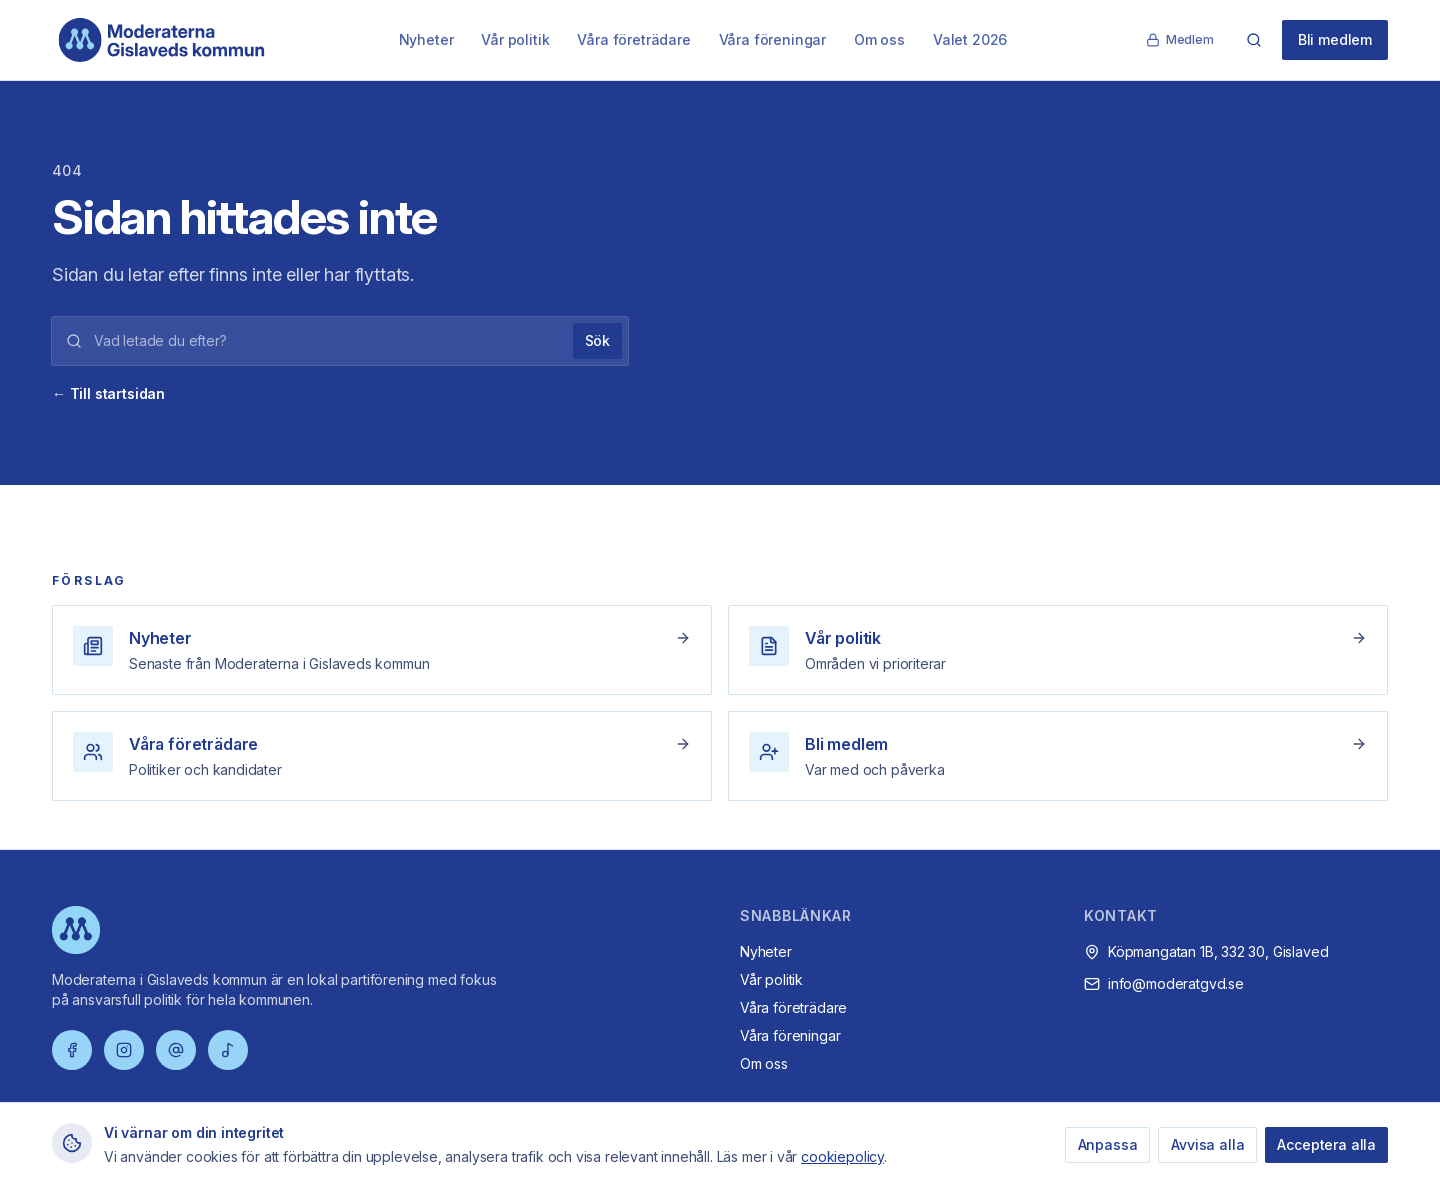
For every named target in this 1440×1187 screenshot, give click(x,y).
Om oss (879, 39)
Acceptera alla (1326, 1144)
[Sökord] (327, 341)
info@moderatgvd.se (1176, 983)
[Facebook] (72, 1050)
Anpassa (1108, 1144)
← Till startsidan (108, 393)
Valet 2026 (970, 39)
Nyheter (426, 39)
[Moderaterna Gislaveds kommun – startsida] (162, 40)
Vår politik (515, 39)
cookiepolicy (842, 1156)
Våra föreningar (772, 39)
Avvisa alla (1207, 1144)
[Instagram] (124, 1050)
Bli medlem (1335, 39)
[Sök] (1254, 40)
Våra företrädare (633, 39)
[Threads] (176, 1050)
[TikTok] (228, 1050)
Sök (597, 340)
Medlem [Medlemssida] (1180, 39)
